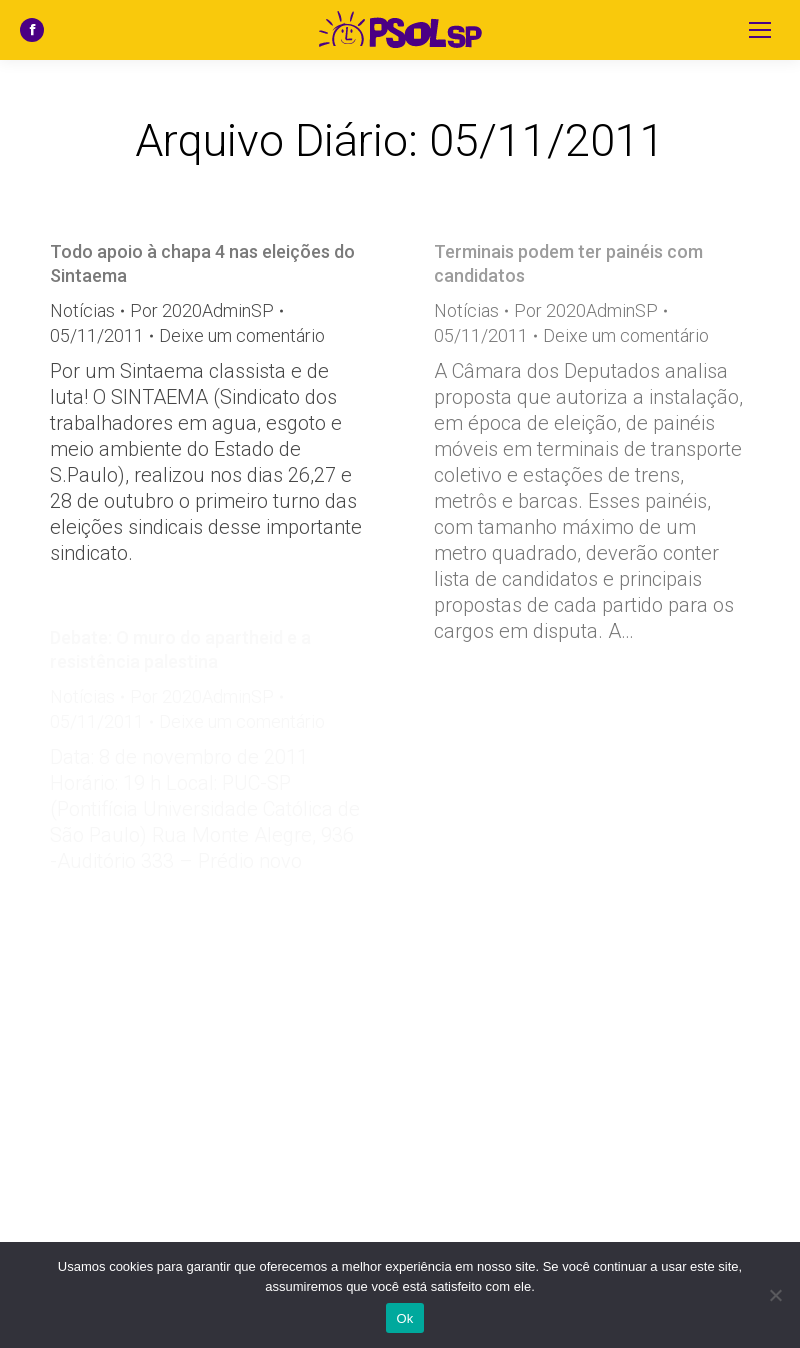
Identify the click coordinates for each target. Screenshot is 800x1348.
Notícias (82, 310)
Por (202, 310)
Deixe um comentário (242, 335)
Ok (404, 1318)
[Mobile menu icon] (760, 30)
